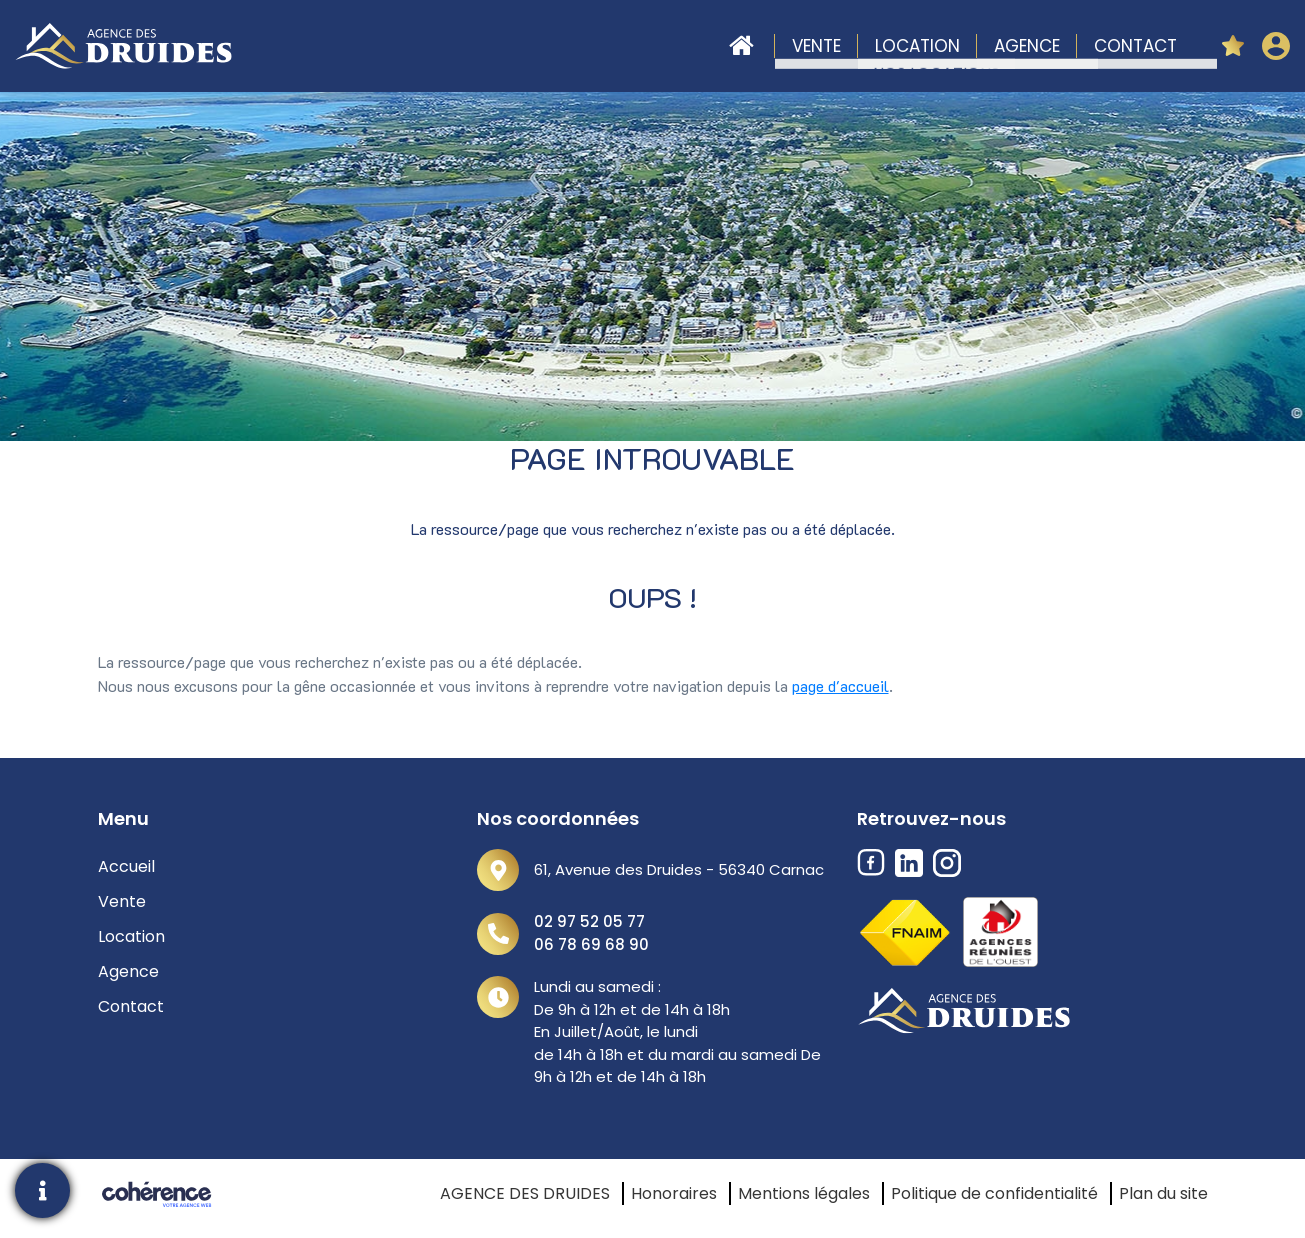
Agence (1027, 46)
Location (917, 46)
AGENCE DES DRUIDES (525, 1193)
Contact (1135, 46)
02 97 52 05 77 (589, 921)
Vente (816, 46)
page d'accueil (840, 685)
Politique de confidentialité (994, 1193)
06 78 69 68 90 (591, 944)
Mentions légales (804, 1193)
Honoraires (674, 1193)
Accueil (741, 46)
